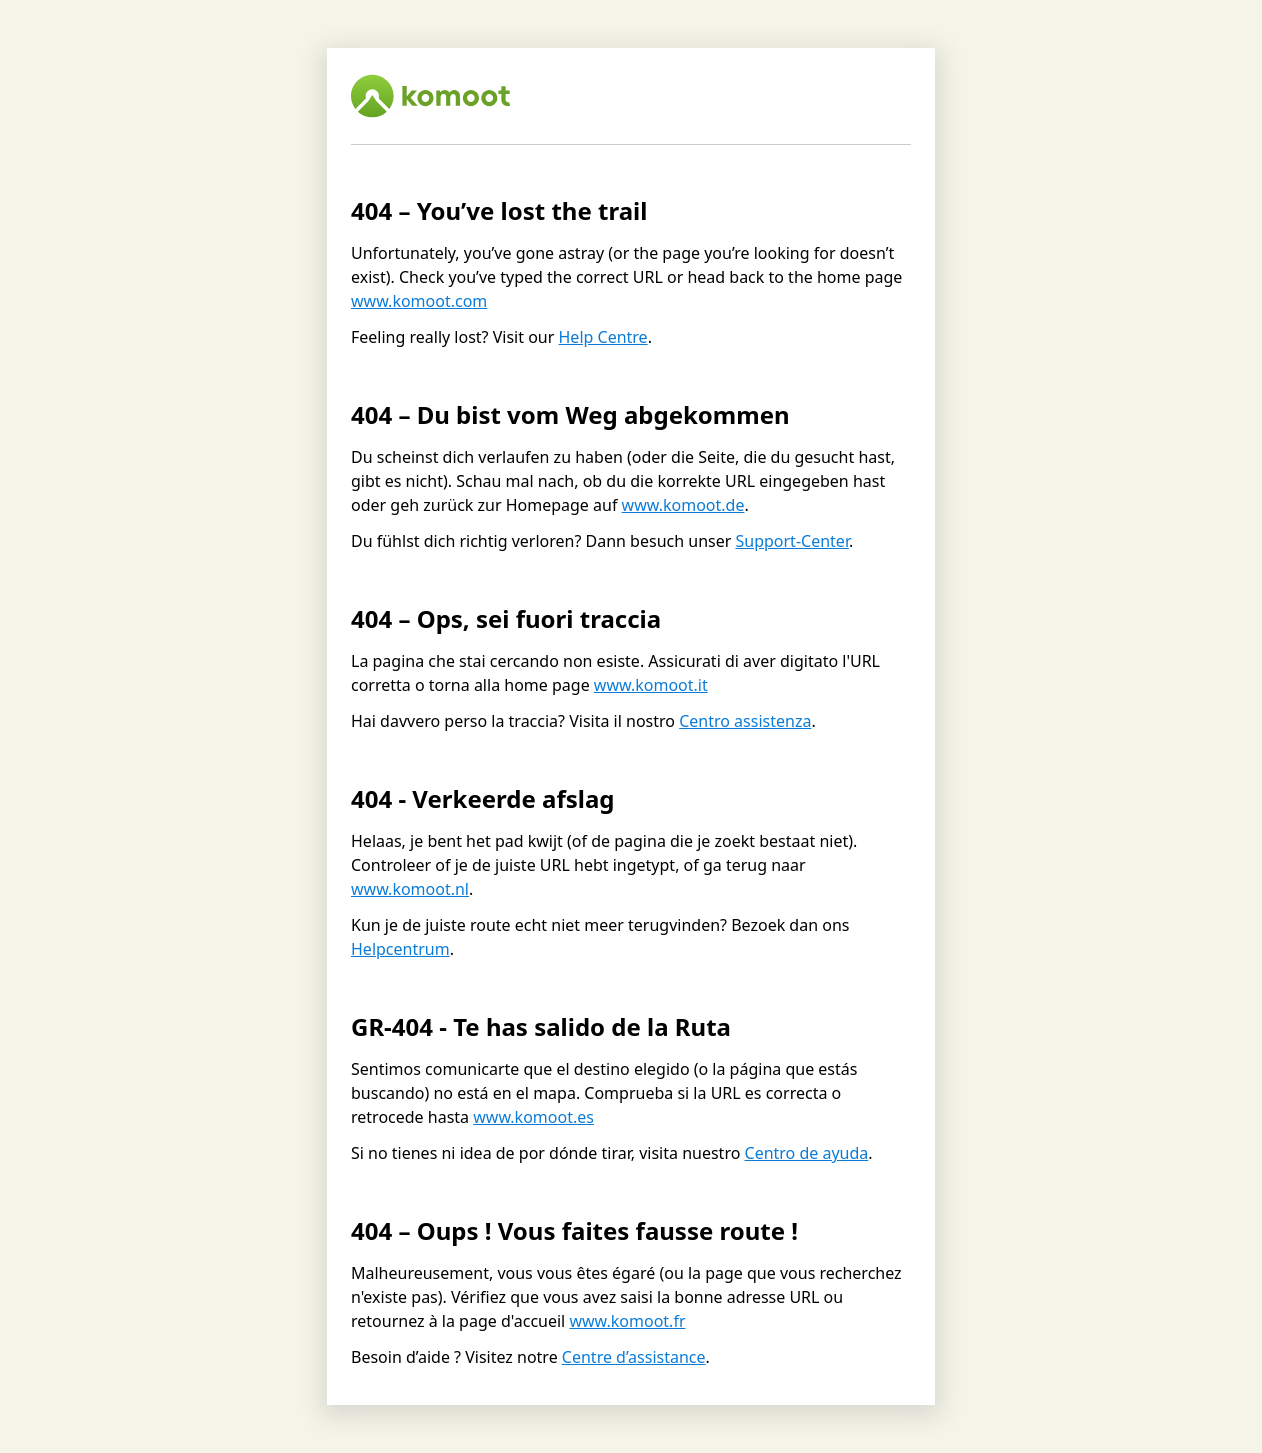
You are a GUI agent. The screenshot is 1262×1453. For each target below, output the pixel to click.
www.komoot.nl (410, 889)
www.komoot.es (533, 1117)
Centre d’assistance (634, 1357)
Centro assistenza (745, 721)
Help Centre (603, 337)
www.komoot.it (651, 685)
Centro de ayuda (807, 1153)
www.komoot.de (683, 505)
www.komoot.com (419, 301)
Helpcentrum (400, 949)
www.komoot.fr (627, 1321)
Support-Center (791, 541)
